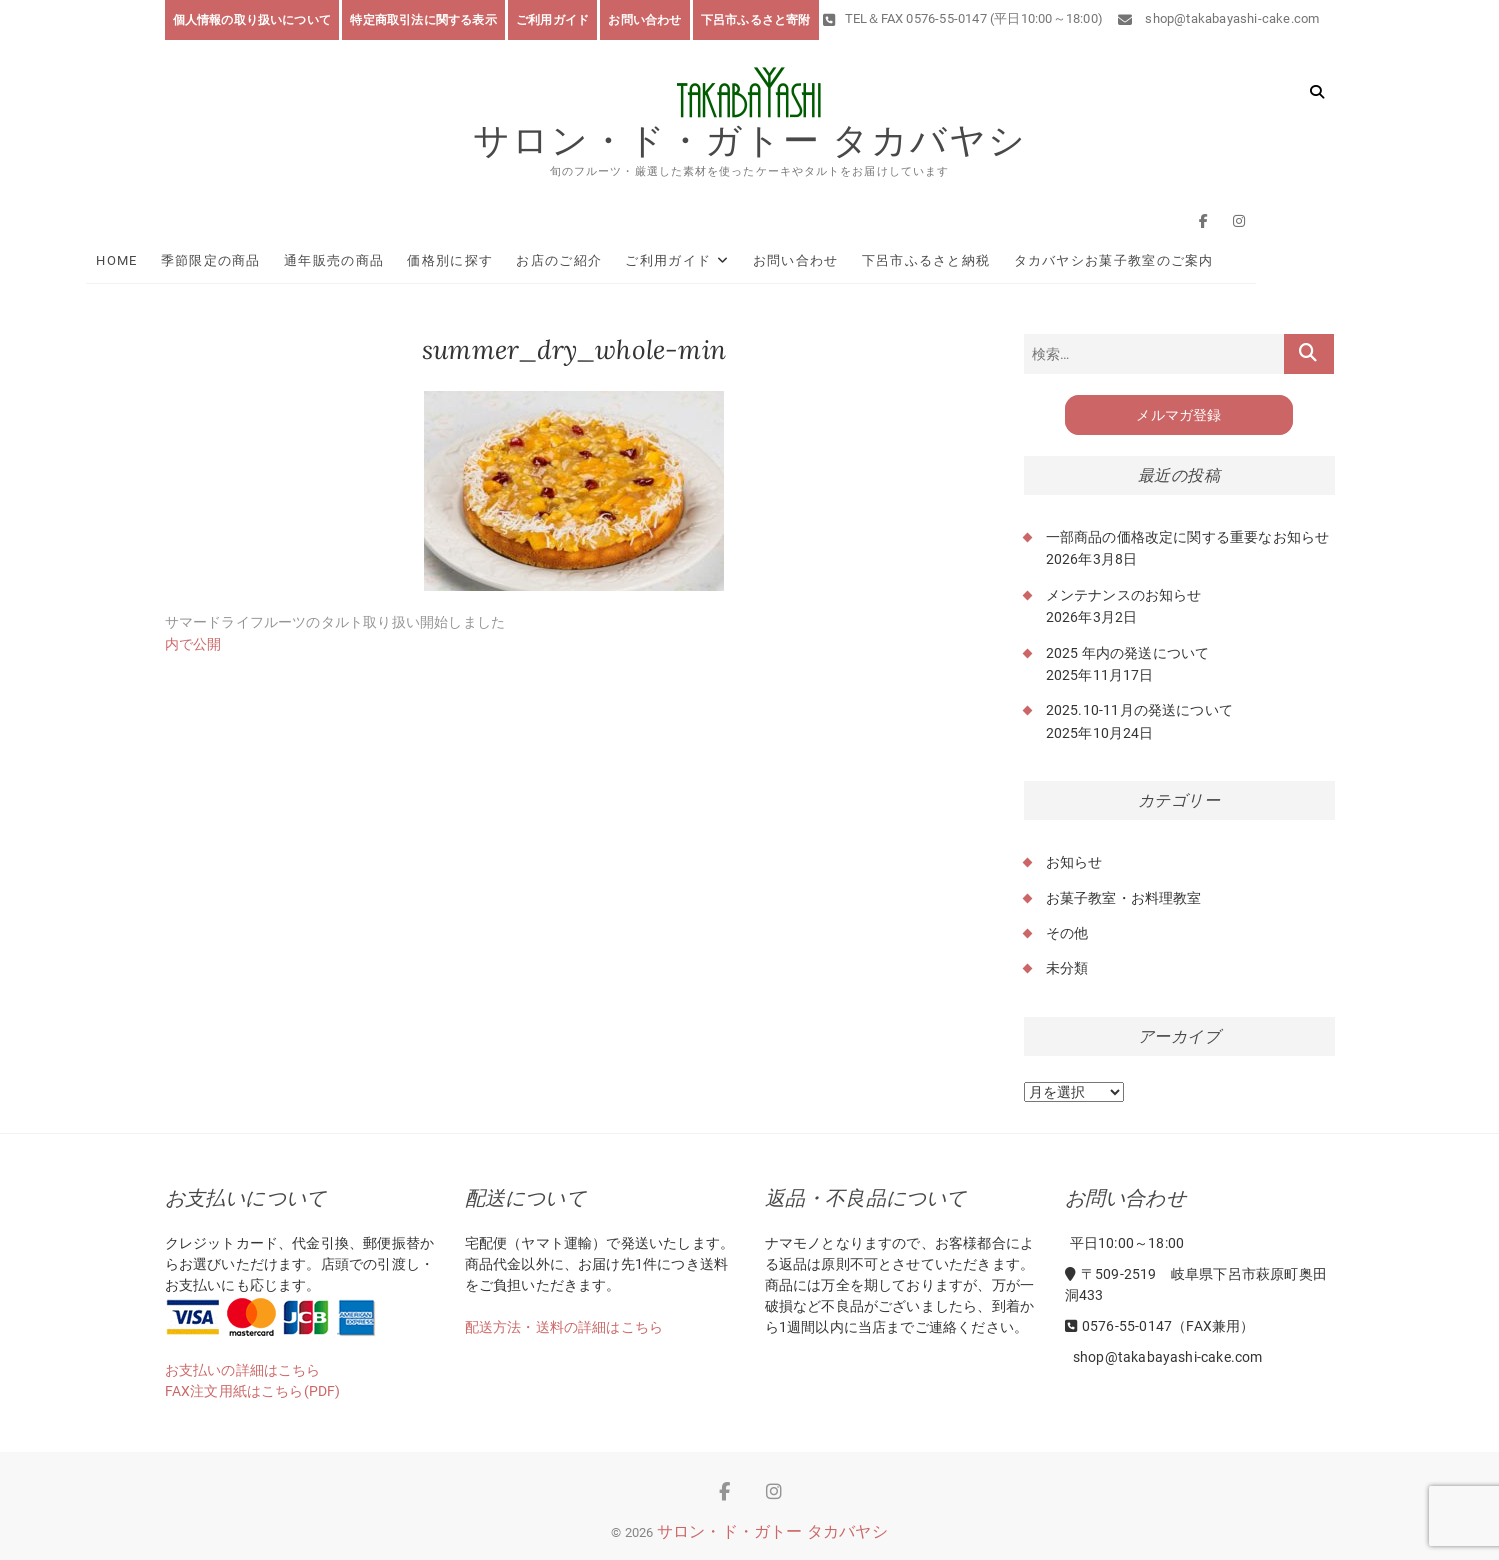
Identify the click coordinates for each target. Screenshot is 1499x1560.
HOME (195, 260)
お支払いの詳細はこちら (243, 1370)
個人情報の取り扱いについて (252, 20)
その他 (1067, 933)
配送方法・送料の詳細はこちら (564, 1327)
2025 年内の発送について (1128, 653)
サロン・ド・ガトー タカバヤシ (750, 141)
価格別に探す (529, 260)
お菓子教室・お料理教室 (1124, 898)
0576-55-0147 (1119, 1326)
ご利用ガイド (552, 20)
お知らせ (1074, 862)
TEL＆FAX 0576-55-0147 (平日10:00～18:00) (963, 18)
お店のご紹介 (638, 260)
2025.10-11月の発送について (1140, 711)
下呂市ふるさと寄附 (756, 20)
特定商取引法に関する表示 (423, 20)
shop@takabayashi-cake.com (1218, 18)
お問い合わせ (644, 20)
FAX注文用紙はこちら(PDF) (253, 1391)
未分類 (1067, 969)
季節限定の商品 (289, 260)
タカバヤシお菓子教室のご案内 (1192, 260)
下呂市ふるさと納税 (1004, 260)
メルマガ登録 (1178, 415)
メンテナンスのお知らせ (1124, 595)
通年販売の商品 (412, 260)
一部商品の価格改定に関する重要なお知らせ (1188, 537)
